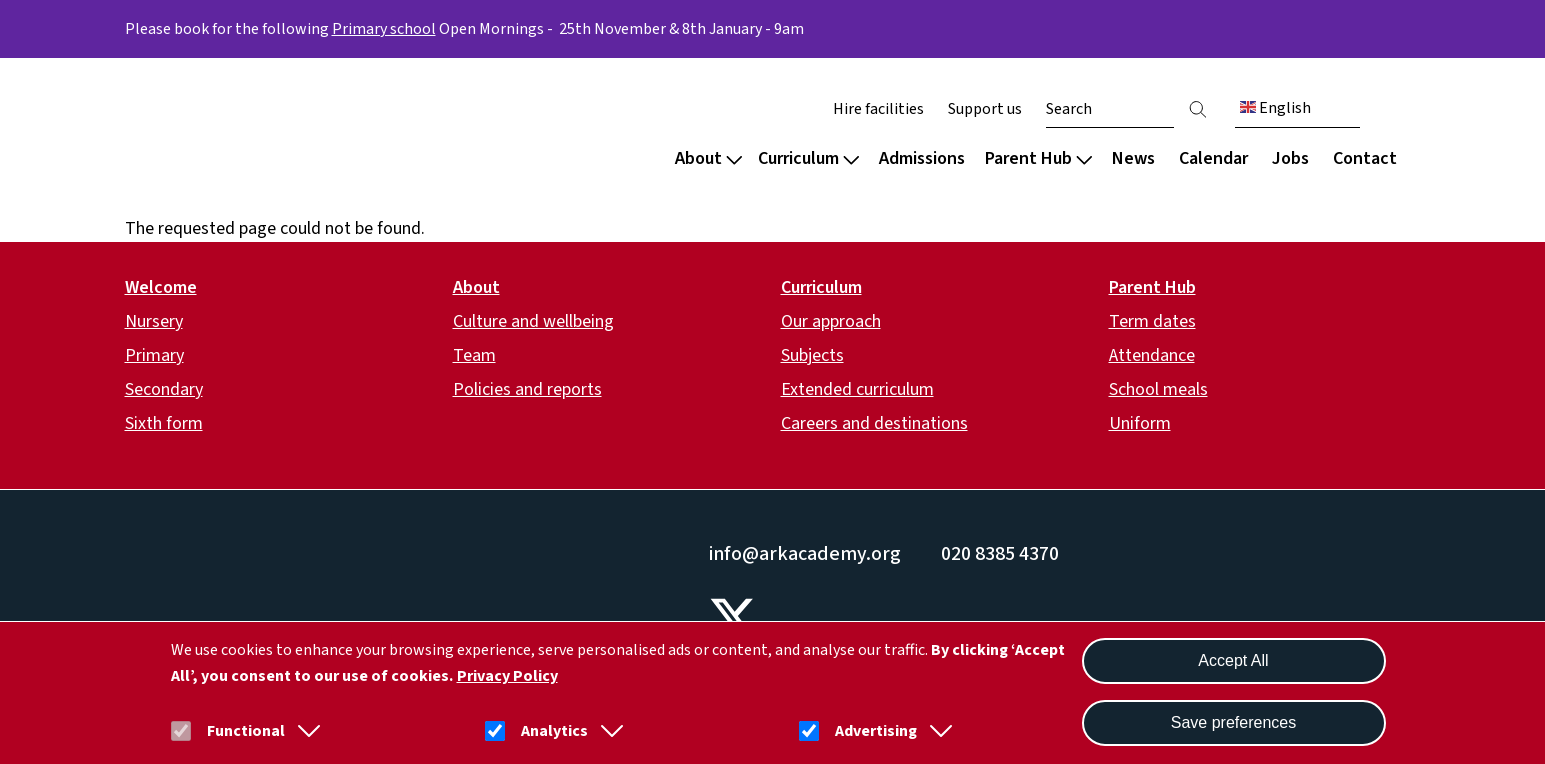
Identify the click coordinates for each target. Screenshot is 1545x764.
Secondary (164, 389)
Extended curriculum (857, 389)
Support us (985, 109)
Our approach (831, 321)
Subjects (812, 355)
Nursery (154, 321)
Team (474, 355)
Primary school (384, 29)
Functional (246, 731)
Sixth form (164, 423)
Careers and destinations (874, 423)
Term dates (1152, 321)
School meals (1158, 389)
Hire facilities (878, 109)
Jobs (1290, 158)
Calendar (1213, 158)
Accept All (1233, 660)
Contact (1365, 158)
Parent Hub (1038, 158)
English (1275, 108)
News (1133, 158)
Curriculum (808, 158)
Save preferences (1233, 722)
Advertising (876, 731)
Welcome (161, 287)
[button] (305, 731)
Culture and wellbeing (533, 321)
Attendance (1152, 355)
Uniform (1140, 423)
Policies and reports (527, 389)
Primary (154, 355)
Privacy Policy (507, 676)
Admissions (922, 158)
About (708, 158)
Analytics (554, 731)
